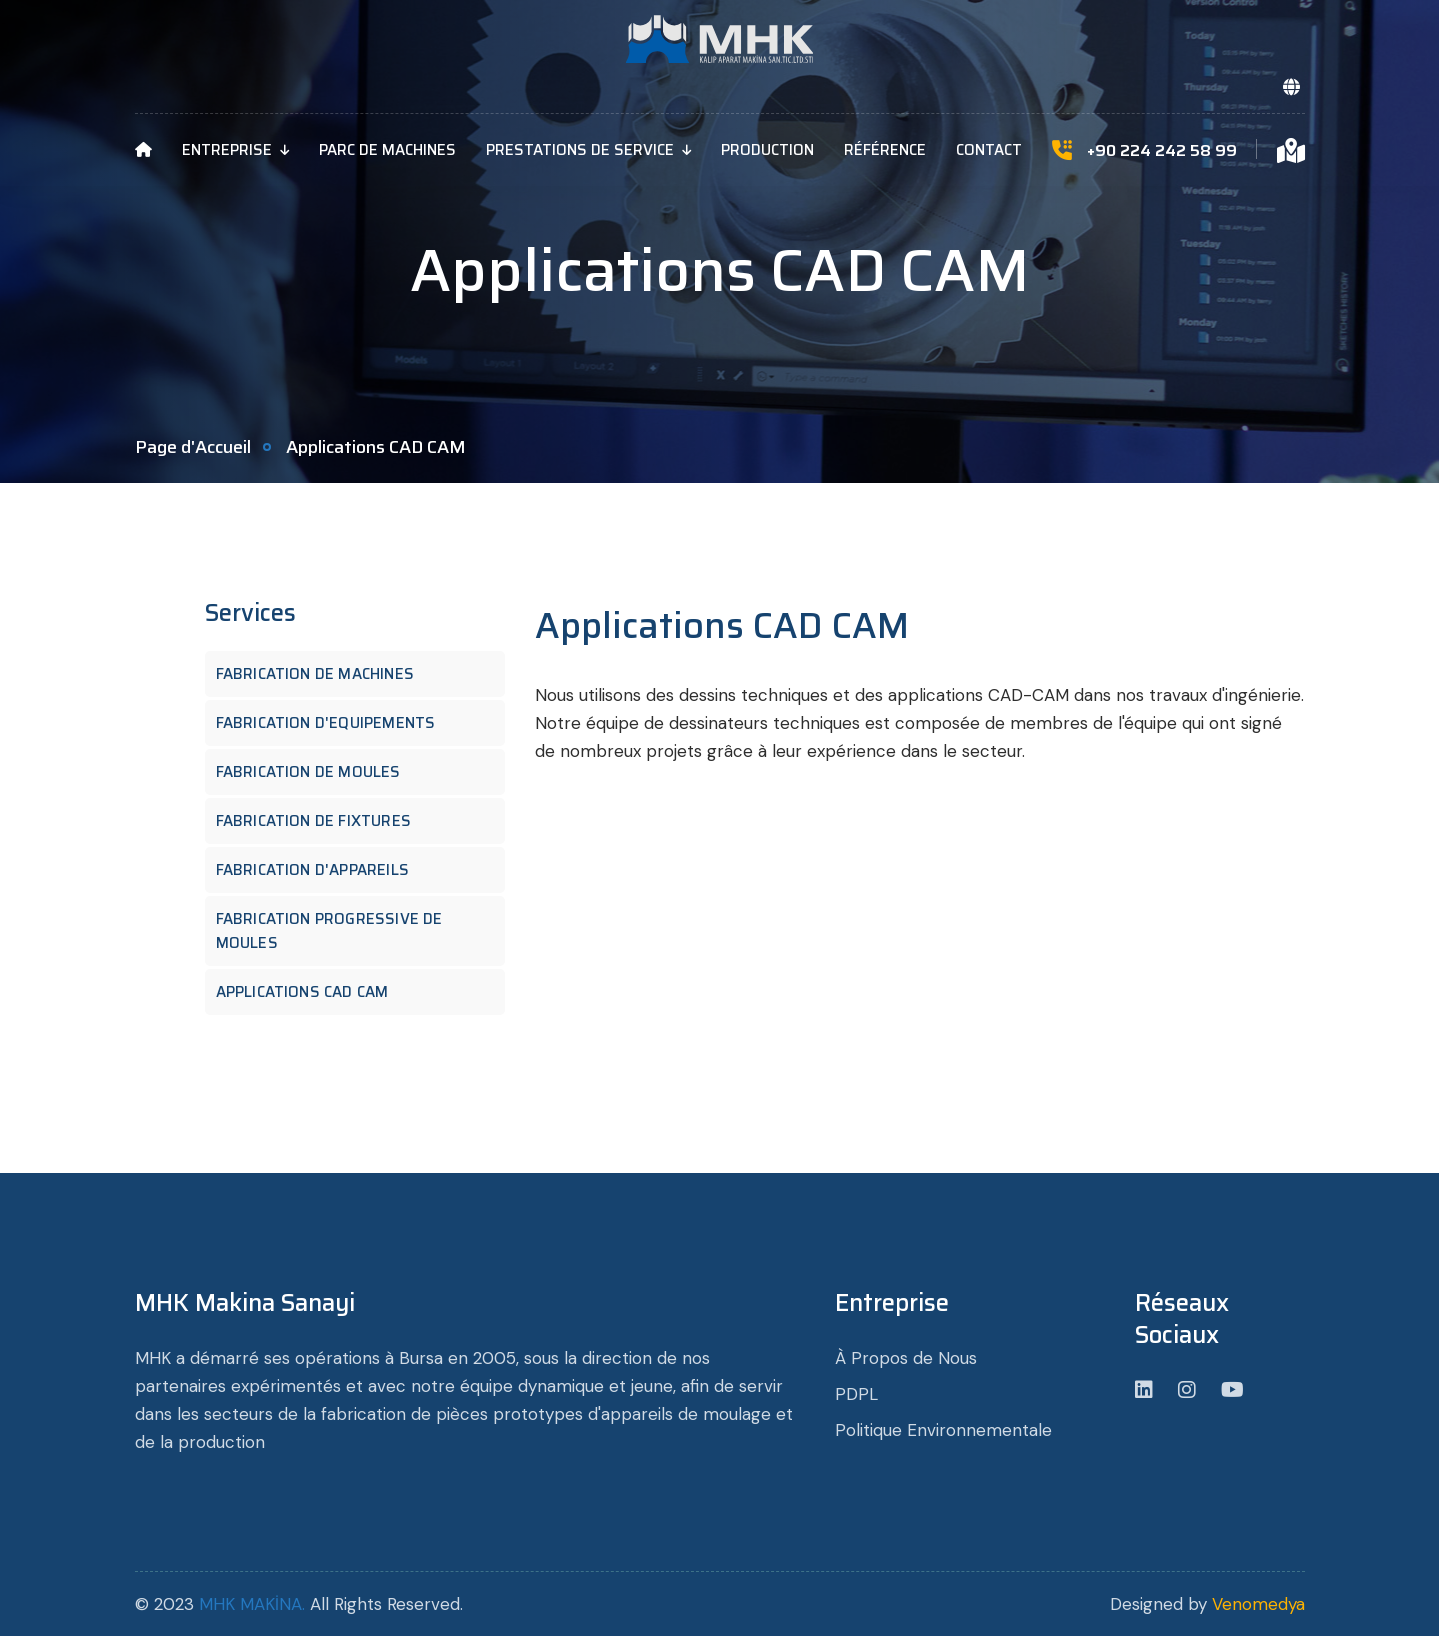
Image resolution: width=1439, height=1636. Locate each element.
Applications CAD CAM (310, 992)
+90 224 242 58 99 (1162, 151)
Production (767, 150)
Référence (885, 150)
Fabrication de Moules (316, 772)
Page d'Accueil (193, 447)
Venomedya (1258, 1604)
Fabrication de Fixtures (321, 821)
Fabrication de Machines (323, 674)
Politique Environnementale (943, 1430)
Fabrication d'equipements (333, 723)
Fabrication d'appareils (320, 870)
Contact (989, 150)
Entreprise (227, 150)
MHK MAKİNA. (252, 1604)
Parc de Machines (387, 150)
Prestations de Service (580, 150)
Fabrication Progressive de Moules (329, 931)
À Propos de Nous (906, 1358)
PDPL (856, 1394)
